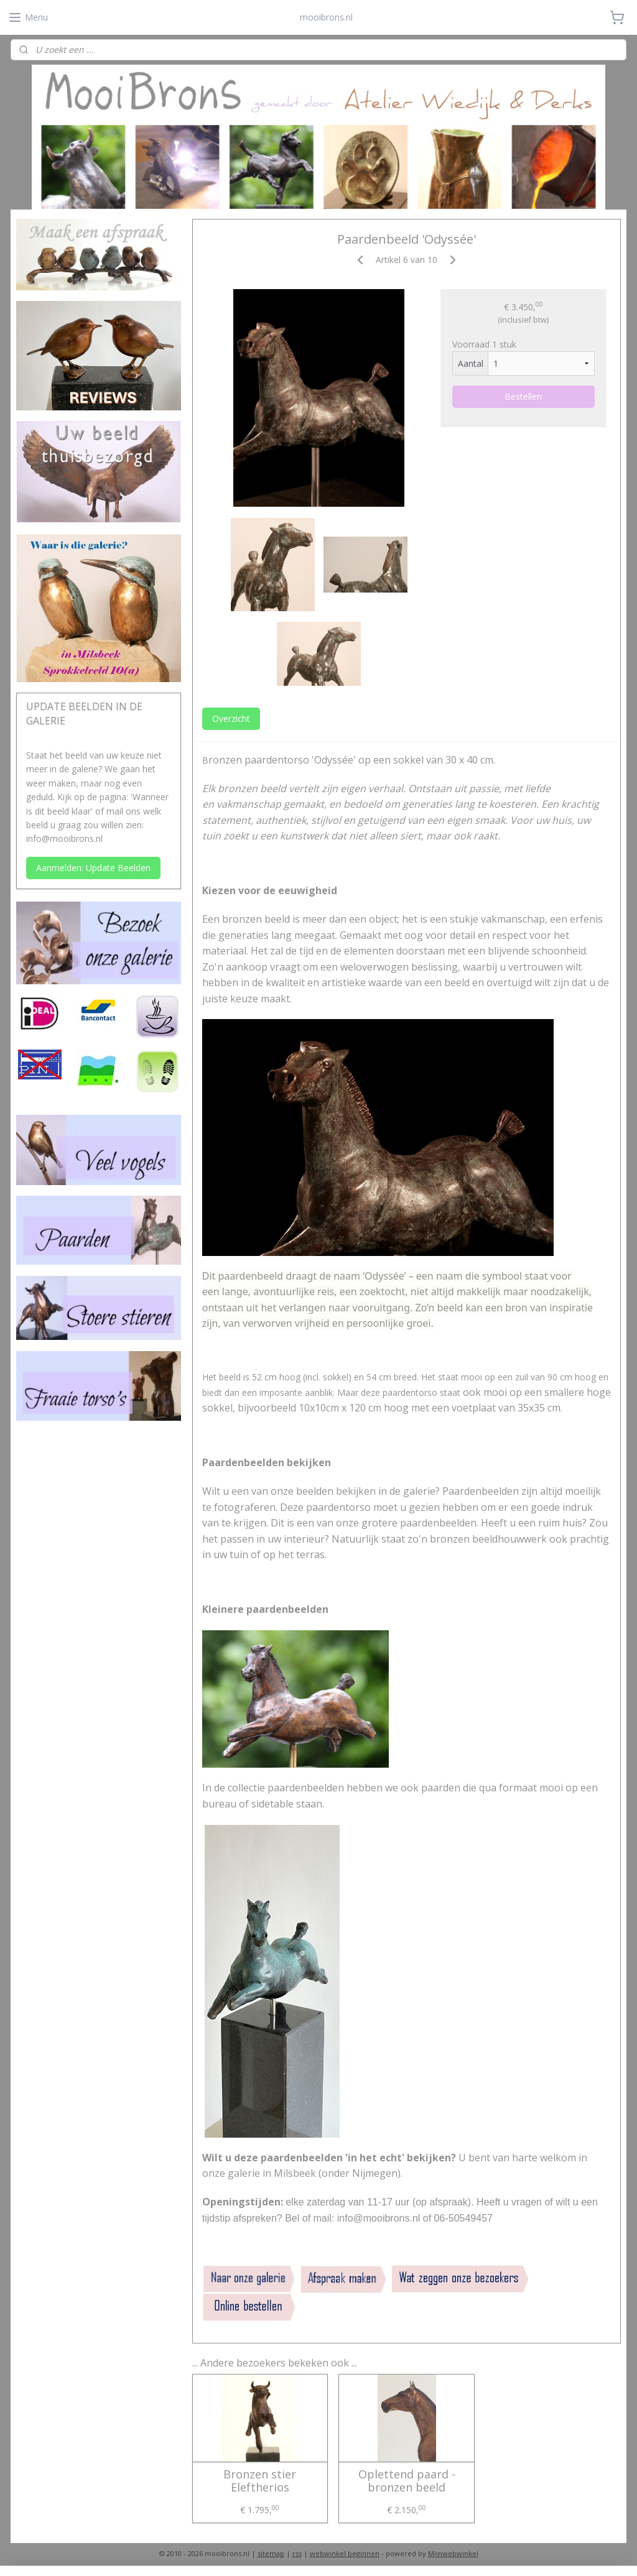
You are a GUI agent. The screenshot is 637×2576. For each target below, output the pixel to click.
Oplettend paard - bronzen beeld (406, 2480)
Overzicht (231, 718)
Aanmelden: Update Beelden (93, 868)
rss (297, 2553)
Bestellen (523, 396)
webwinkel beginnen (344, 2553)
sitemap (271, 2553)
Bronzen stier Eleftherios (259, 2480)
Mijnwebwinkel (453, 2553)
